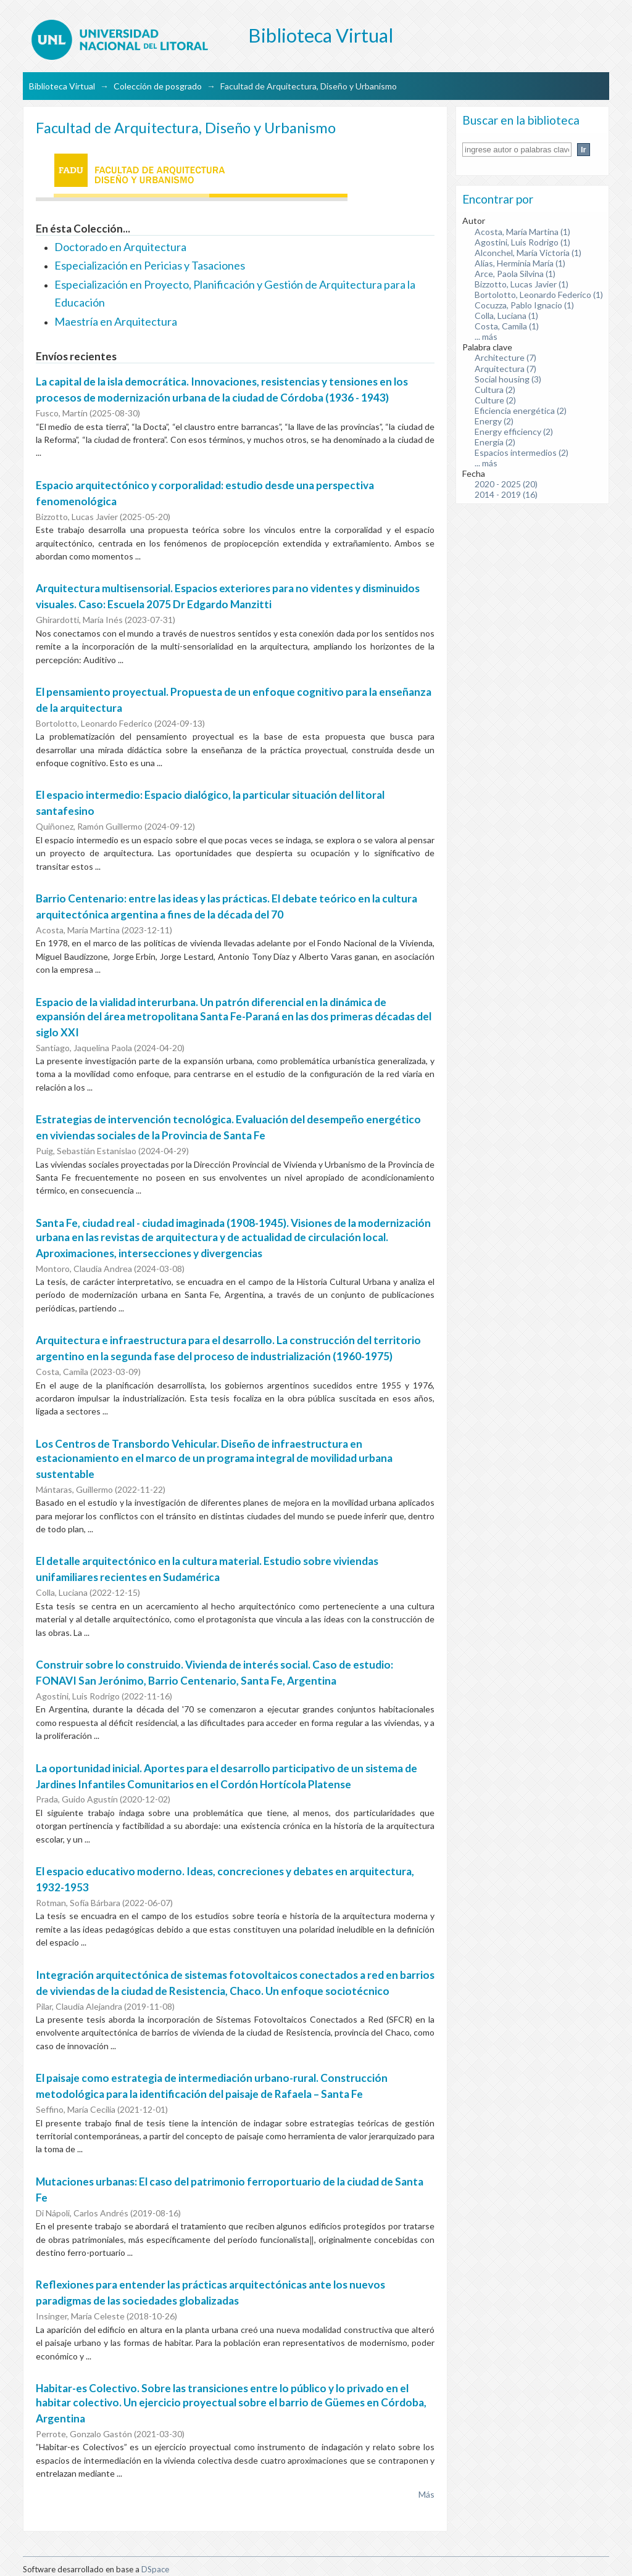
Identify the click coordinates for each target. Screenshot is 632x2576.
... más (486, 336)
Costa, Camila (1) (507, 326)
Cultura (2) (495, 389)
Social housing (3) (508, 379)
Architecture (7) (505, 357)
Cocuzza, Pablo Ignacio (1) (524, 305)
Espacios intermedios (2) (521, 452)
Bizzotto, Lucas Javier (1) (521, 284)
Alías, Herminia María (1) (520, 263)
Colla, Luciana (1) (506, 315)
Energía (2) (495, 442)
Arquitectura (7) (505, 368)
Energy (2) (494, 421)
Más (426, 2494)
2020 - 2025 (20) (506, 484)
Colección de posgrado (158, 86)
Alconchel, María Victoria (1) (528, 252)
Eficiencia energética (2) (521, 410)
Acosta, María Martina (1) (522, 231)
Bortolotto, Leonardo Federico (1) (539, 294)
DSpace (155, 2569)
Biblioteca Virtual (62, 86)
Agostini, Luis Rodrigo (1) (522, 242)
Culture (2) (495, 400)
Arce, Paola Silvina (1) (515, 273)
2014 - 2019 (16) (506, 494)
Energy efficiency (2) (514, 431)
